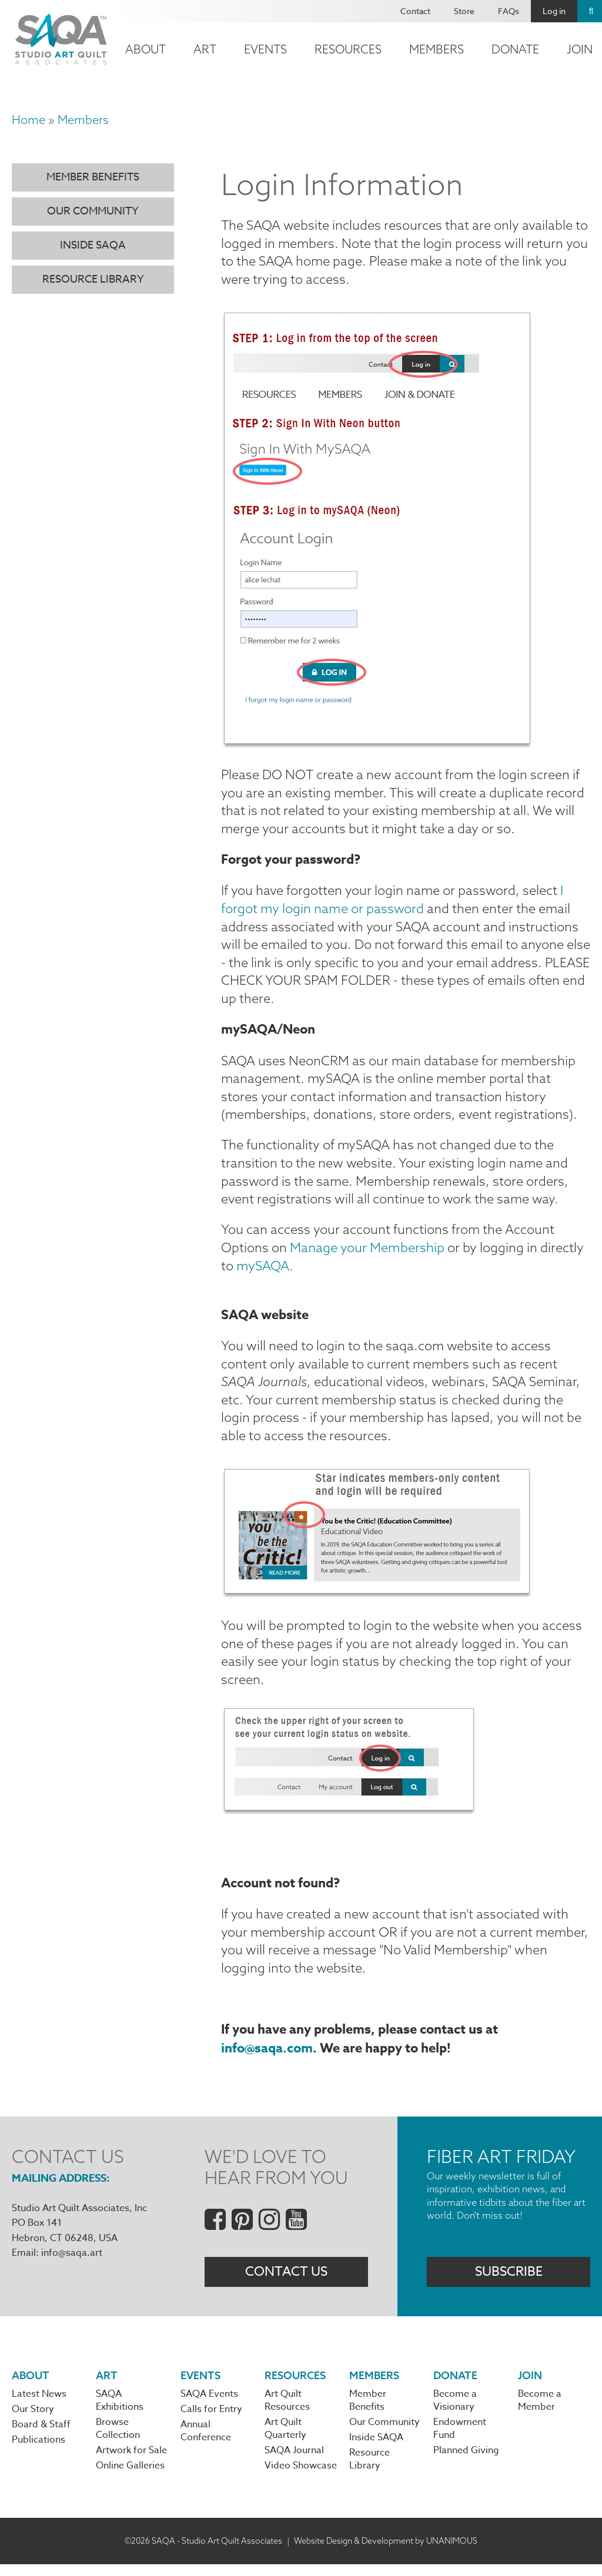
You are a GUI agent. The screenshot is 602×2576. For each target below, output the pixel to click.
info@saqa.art (71, 2263)
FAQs (508, 10)
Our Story (33, 2420)
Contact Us (286, 2282)
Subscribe (509, 2282)
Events (265, 49)
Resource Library (93, 279)
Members (436, 49)
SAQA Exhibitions (119, 2411)
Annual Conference (205, 2442)
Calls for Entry (211, 2420)
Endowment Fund (459, 2439)
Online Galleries (130, 2477)
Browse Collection (118, 2439)
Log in (554, 10)
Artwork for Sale (131, 2462)
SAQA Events (209, 2405)
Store (464, 10)
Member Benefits (92, 177)
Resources (348, 49)
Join (530, 2386)
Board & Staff (41, 2436)
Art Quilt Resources (287, 2411)
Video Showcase (301, 2477)
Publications (38, 2451)
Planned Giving (466, 2462)
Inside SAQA (93, 245)
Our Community (93, 211)
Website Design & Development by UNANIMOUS (385, 2552)
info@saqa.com (267, 2058)
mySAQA (262, 1270)
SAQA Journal (294, 2462)
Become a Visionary (455, 2411)
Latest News (39, 2405)
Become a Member (539, 2411)
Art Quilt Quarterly (285, 2439)
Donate (515, 49)
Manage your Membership (367, 1253)
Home (28, 119)
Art (204, 49)
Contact (415, 10)
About (145, 49)
